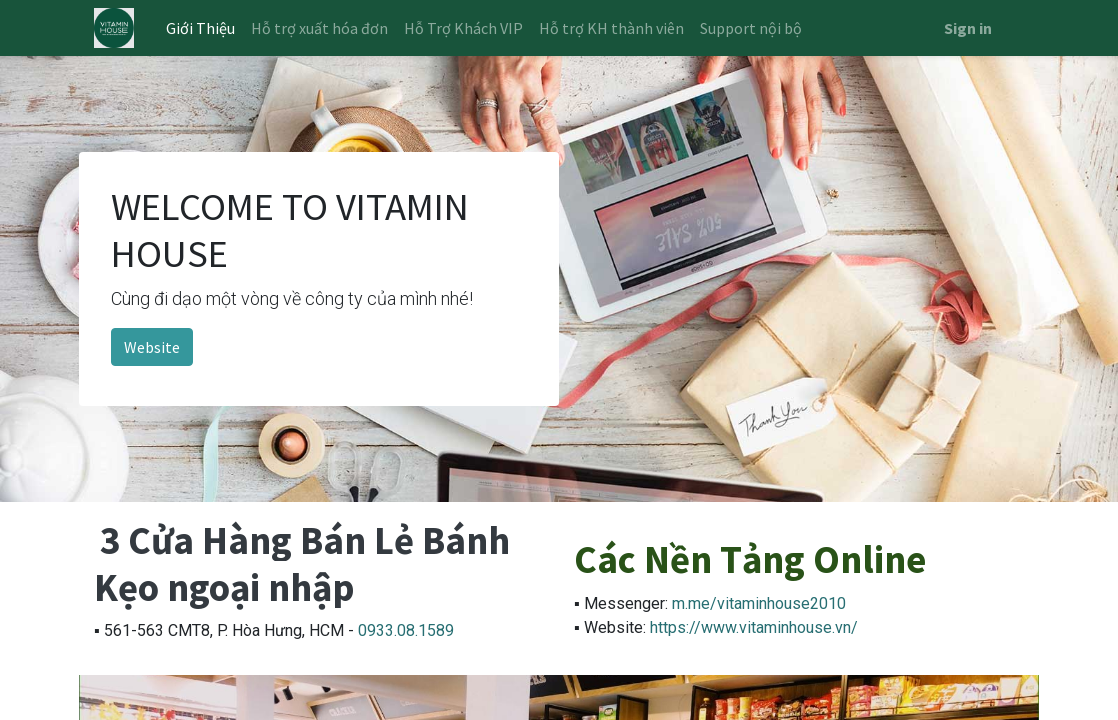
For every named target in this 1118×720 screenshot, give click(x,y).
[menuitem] (200, 28)
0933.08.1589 (406, 630)
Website (152, 347)
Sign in (968, 28)
